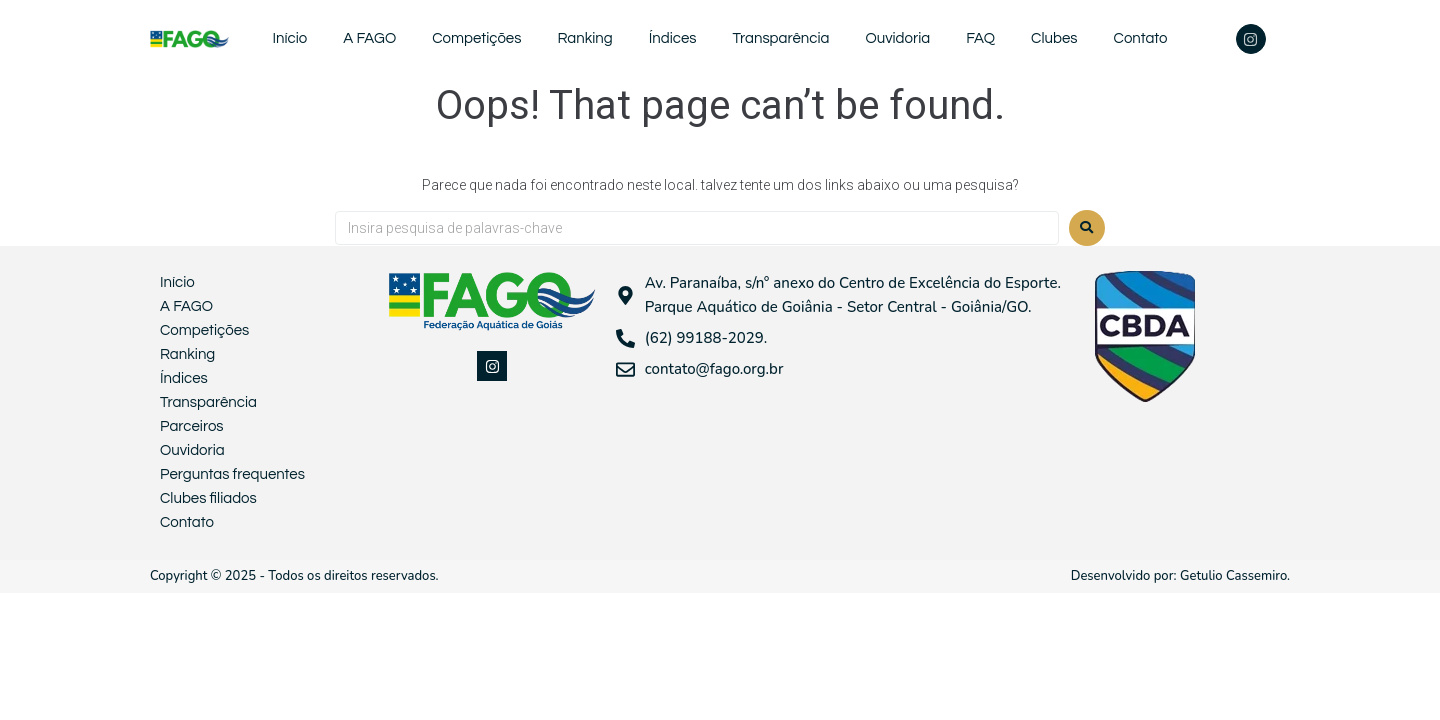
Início (289, 38)
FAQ (980, 38)
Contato (1141, 38)
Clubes (1054, 38)
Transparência (781, 38)
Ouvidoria (897, 38)
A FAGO (369, 38)
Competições (476, 38)
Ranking (584, 38)
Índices (673, 38)
